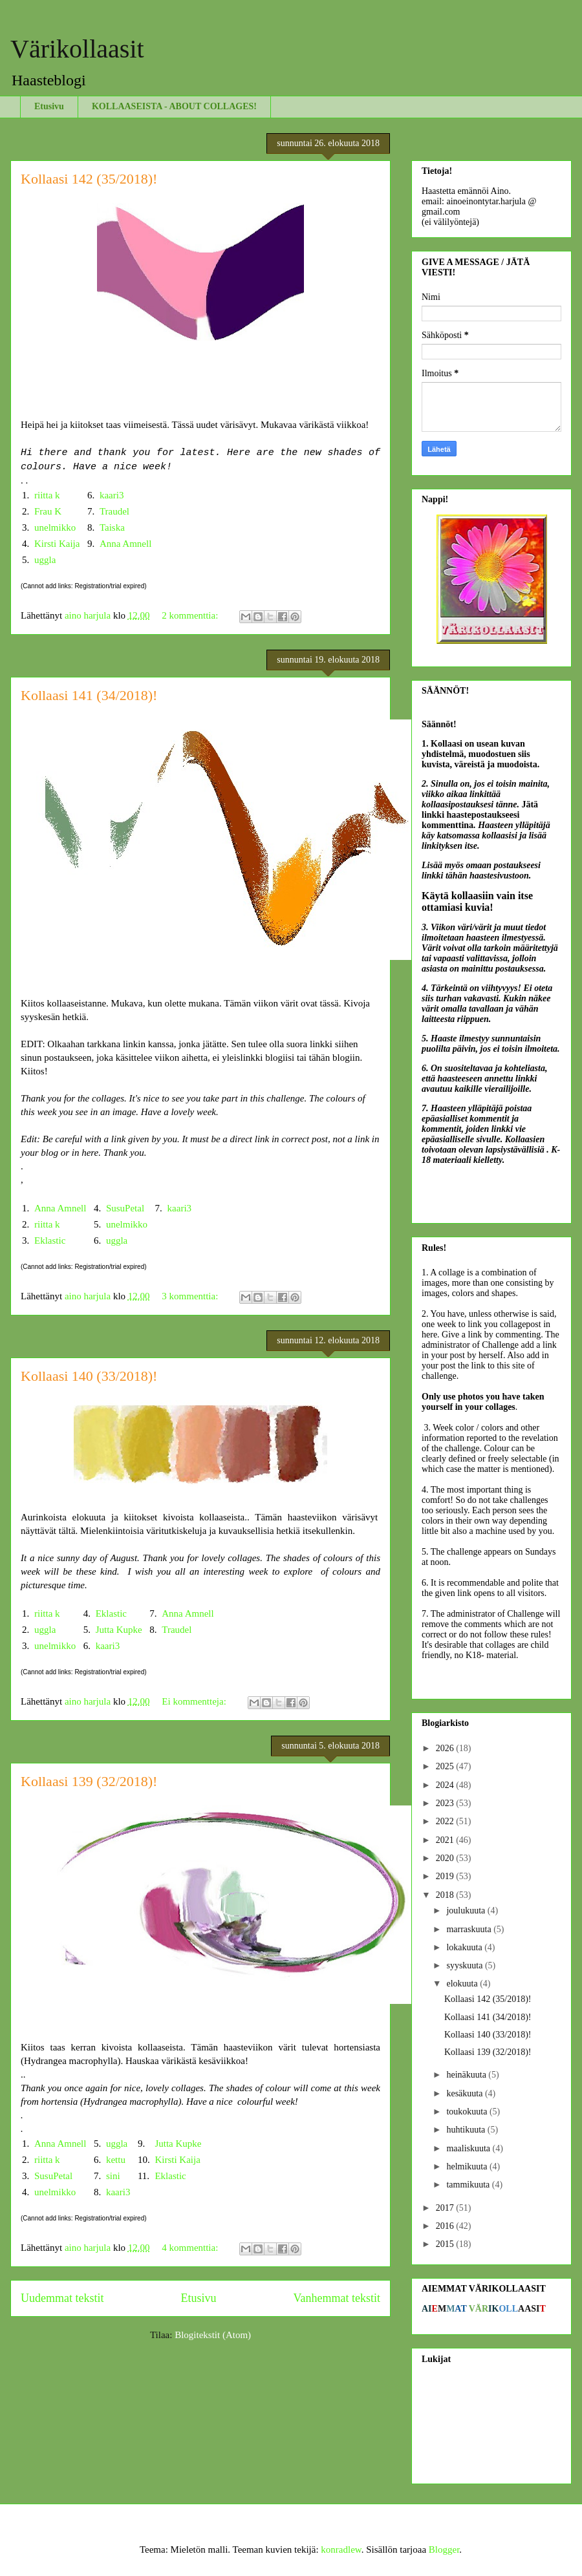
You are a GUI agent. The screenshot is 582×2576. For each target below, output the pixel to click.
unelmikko (55, 527)
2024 (446, 1785)
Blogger (444, 2549)
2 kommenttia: (191, 615)
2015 (446, 2244)
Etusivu (49, 106)
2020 (446, 1858)
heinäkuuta (467, 2075)
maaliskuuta (469, 2148)
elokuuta (463, 1983)
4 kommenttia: (191, 2247)
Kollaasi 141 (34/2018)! (89, 695)
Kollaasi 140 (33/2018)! (89, 1376)
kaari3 (112, 495)
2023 (446, 1803)
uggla (45, 560)
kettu (115, 2160)
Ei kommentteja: (195, 1701)
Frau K (47, 511)
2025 (446, 1766)
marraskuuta (469, 1929)
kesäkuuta (465, 2093)
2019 (446, 1876)
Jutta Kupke (119, 1629)
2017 (446, 2208)
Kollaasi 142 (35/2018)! (89, 179)
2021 (446, 1840)
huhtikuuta (466, 2129)
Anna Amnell (125, 543)
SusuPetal (125, 1208)
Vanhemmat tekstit (337, 2298)
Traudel (114, 511)
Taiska (112, 527)
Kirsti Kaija (57, 543)
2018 (446, 1895)
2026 (446, 1748)
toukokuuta (468, 2111)
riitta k (47, 495)
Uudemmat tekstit (62, 2298)
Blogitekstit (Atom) (213, 2335)
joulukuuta (466, 1910)
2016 (446, 2226)
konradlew (341, 2549)
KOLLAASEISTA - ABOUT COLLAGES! (174, 106)
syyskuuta (465, 1965)
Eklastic (49, 1240)
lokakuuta (465, 1947)
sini (113, 2176)
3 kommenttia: (191, 1296)
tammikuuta (468, 2184)
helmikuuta (468, 2166)
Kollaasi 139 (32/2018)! (89, 1781)
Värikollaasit (77, 48)
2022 (446, 1821)
